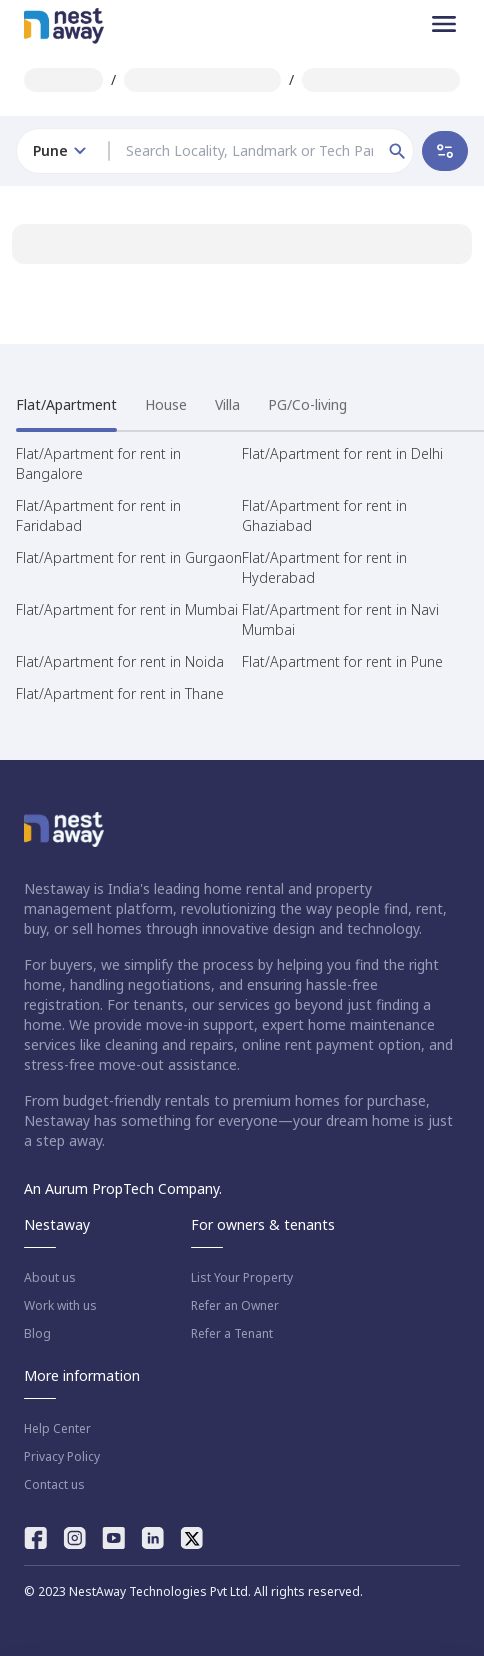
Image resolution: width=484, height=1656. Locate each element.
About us (50, 1278)
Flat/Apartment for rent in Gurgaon (129, 557)
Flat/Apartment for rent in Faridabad (98, 515)
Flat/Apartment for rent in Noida (120, 661)
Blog (37, 1334)
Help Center (57, 1429)
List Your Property (242, 1278)
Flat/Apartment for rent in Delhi (342, 453)
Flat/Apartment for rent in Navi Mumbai (340, 619)
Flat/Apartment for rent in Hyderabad (324, 567)
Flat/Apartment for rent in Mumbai (127, 609)
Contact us (54, 1485)
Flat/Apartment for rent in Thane (120, 693)
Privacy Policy (62, 1457)
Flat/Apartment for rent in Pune (342, 661)
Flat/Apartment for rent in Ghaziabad (324, 515)
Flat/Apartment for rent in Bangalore (98, 463)
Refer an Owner (235, 1306)
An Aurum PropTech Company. (123, 1188)
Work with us (60, 1306)
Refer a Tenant (232, 1334)
